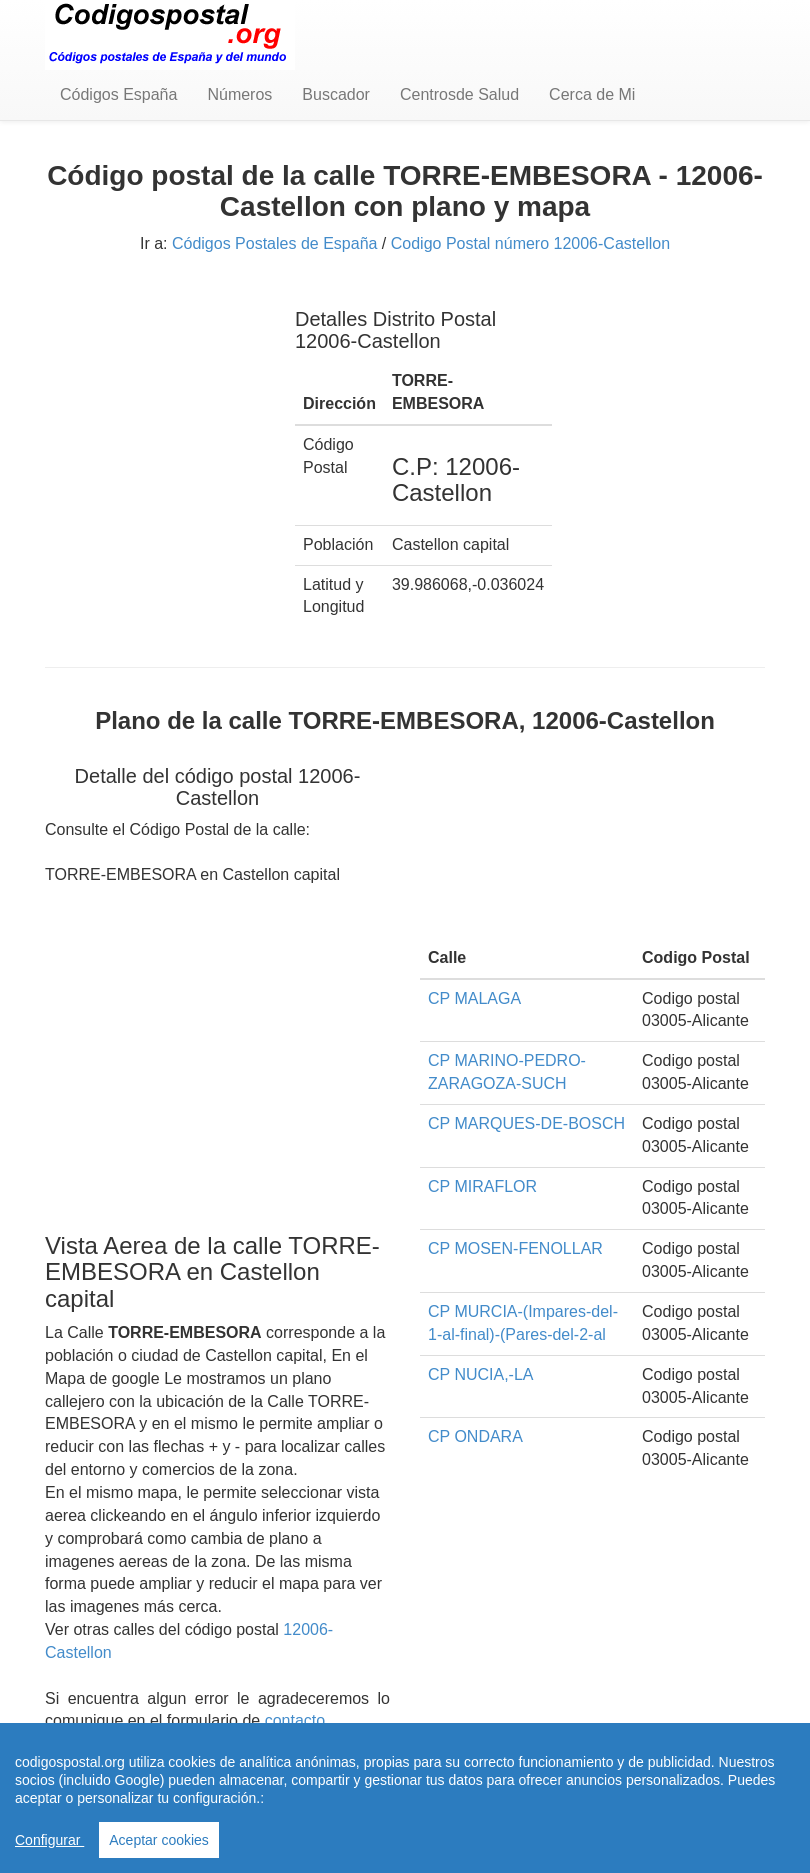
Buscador (336, 94)
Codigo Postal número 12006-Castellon (530, 243)
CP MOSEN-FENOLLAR (515, 1248)
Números (239, 94)
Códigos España (118, 94)
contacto (295, 1720)
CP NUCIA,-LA (481, 1374)
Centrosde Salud (459, 94)
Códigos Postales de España (274, 243)
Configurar (49, 1840)
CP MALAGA (474, 998)
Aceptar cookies (159, 1840)
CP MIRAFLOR (482, 1186)
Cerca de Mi (592, 94)
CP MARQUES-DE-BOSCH (526, 1123)
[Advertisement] (155, 388)
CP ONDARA (475, 1436)
